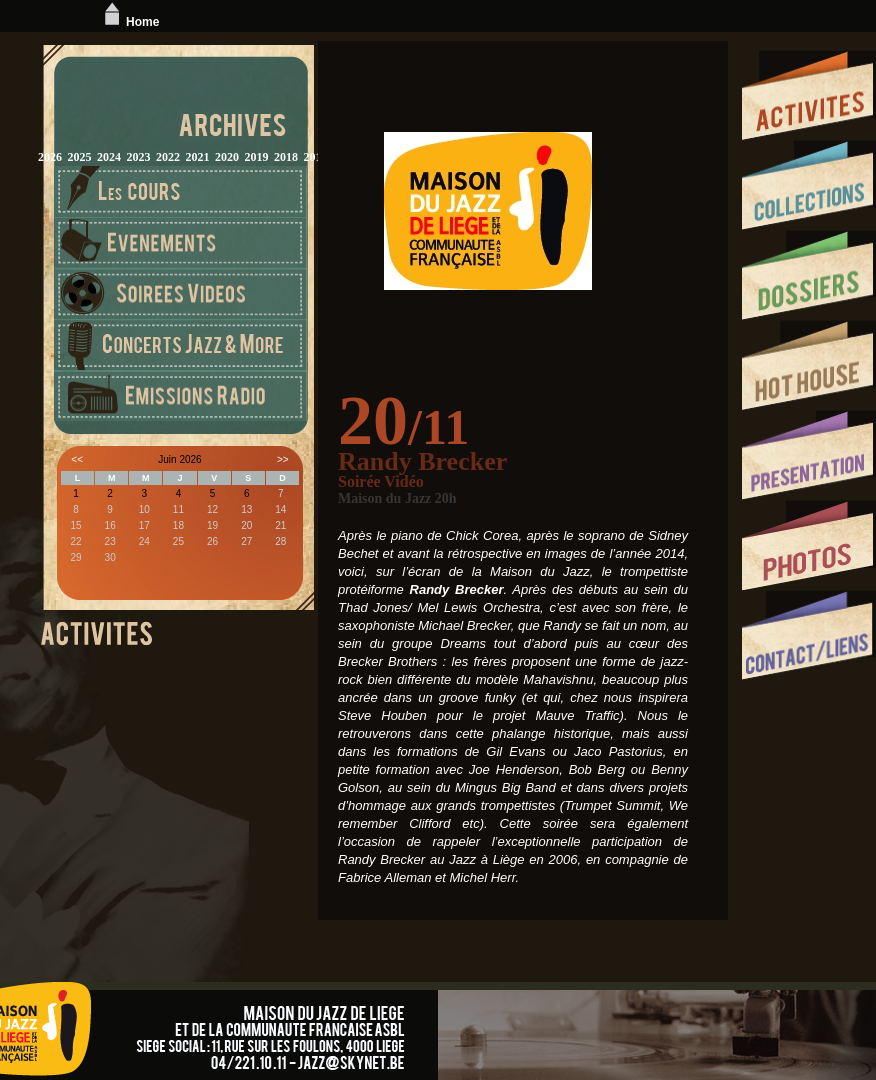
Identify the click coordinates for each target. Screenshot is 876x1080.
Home (129, 22)
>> (283, 459)
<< (77, 459)
